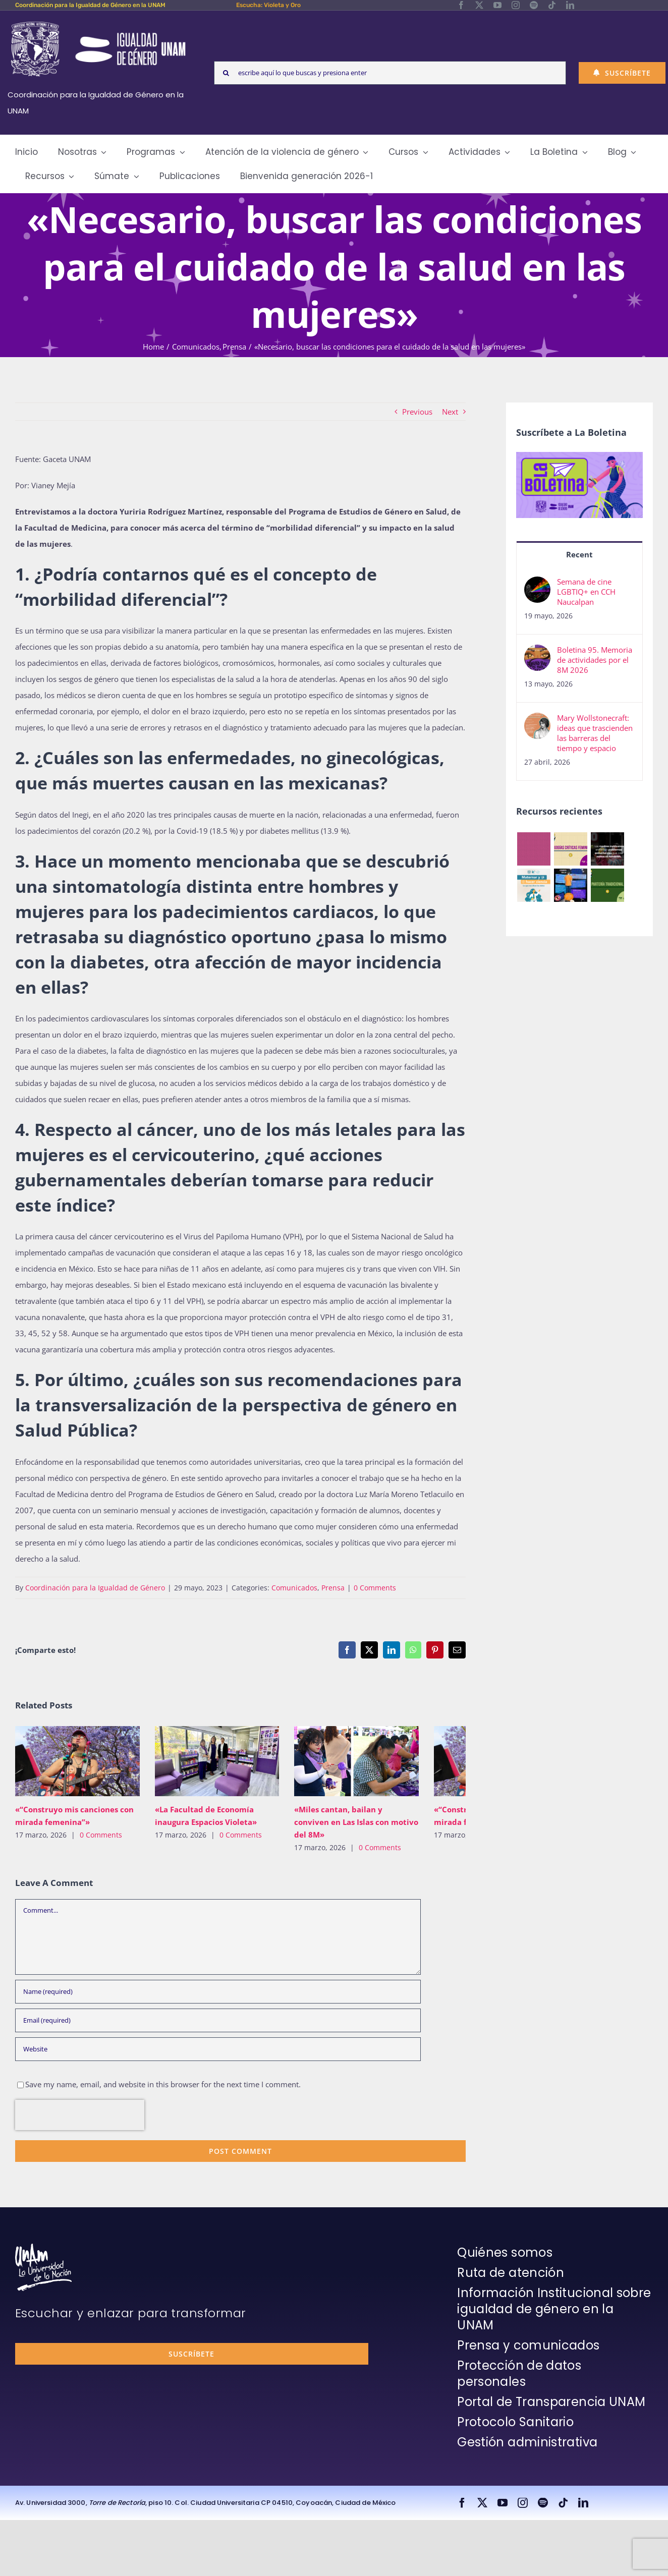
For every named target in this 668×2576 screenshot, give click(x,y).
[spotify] (534, 5)
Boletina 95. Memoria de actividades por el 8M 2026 (594, 660)
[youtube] (497, 5)
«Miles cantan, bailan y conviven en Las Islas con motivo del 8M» (356, 1822)
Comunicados (294, 1587)
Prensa (333, 1587)
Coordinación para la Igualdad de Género (95, 1587)
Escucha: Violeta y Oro (268, 5)
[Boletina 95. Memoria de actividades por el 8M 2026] (537, 653)
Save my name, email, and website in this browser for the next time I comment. (163, 2084)
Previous (417, 412)
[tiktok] (552, 5)
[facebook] (461, 5)
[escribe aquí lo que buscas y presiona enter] (390, 73)
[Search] (226, 73)
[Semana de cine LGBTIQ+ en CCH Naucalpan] (537, 585)
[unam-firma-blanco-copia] (43, 2247)
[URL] (218, 2049)
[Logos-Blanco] (98, 22)
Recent (579, 554)
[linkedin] (570, 5)
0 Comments (375, 1587)
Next (450, 412)
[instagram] (516, 5)
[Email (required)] (218, 2020)
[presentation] (79, 2115)
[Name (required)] (218, 1991)
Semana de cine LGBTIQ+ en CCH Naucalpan (586, 592)
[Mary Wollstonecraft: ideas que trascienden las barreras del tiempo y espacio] (537, 721)
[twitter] (479, 5)
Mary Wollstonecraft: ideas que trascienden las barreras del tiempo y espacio (595, 733)
